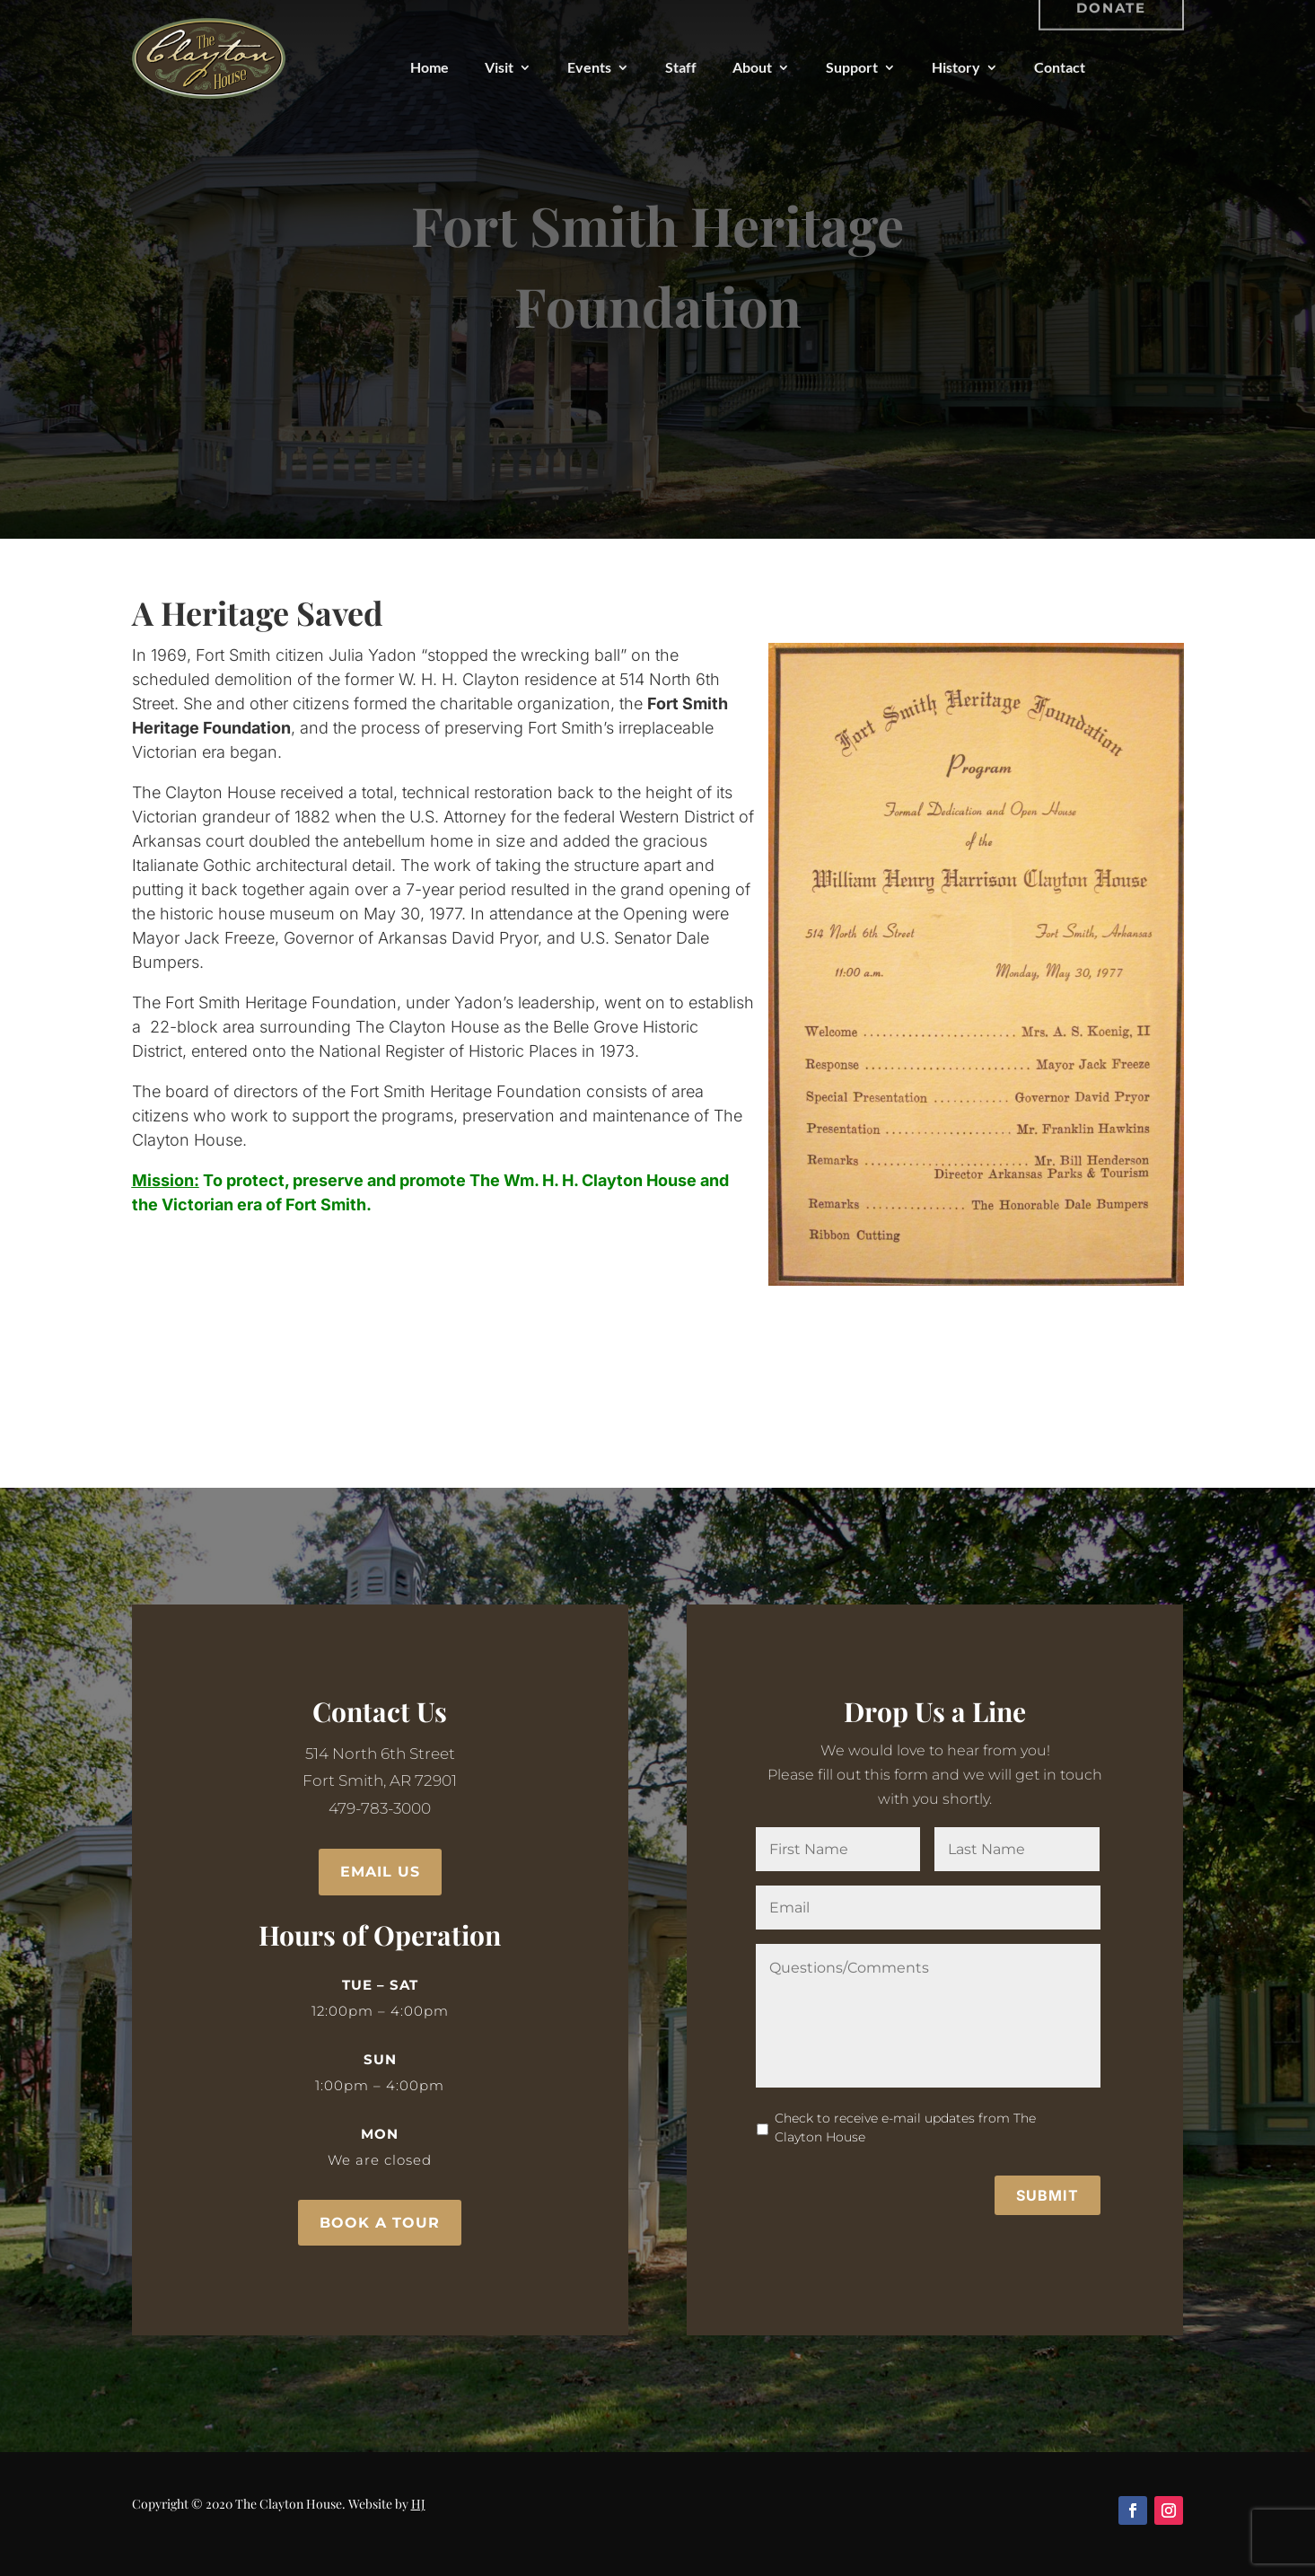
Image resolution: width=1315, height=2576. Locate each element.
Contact (1059, 66)
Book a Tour (380, 2222)
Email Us (380, 1871)
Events (589, 66)
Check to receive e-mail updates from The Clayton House (909, 2105)
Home (429, 66)
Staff (681, 66)
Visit (499, 66)
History (956, 66)
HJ (418, 2503)
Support (852, 66)
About (752, 66)
